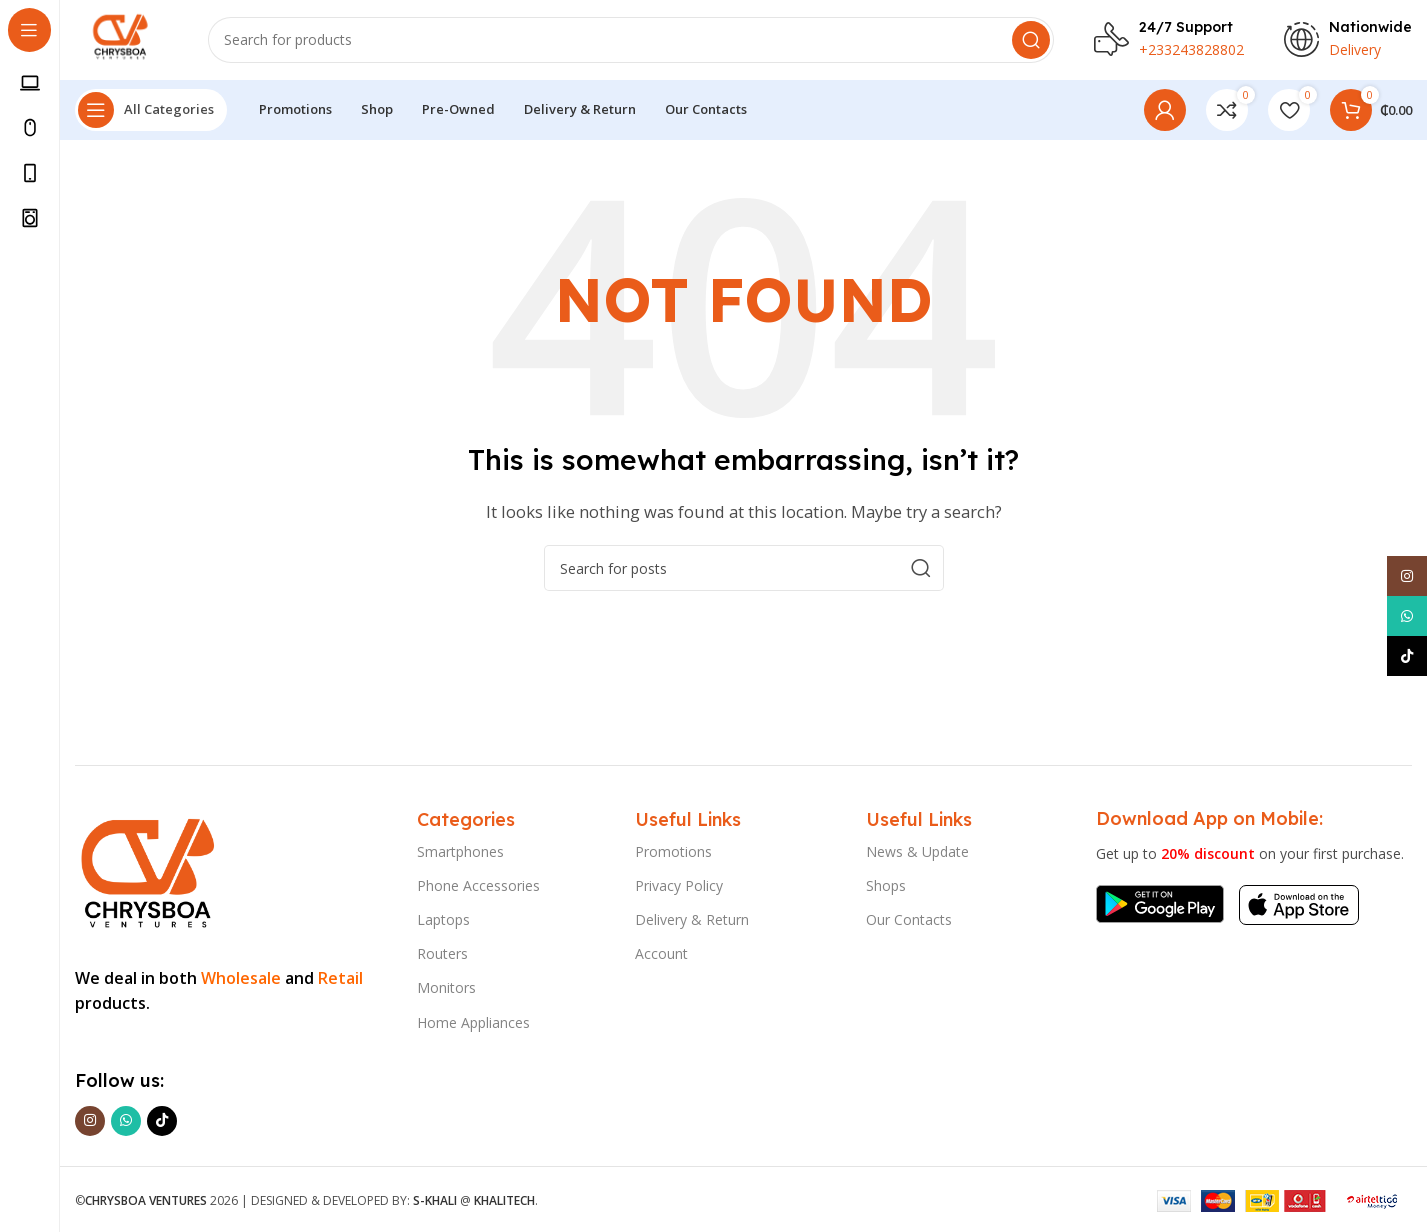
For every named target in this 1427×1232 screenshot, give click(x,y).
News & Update (917, 851)
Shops (886, 885)
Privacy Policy (679, 885)
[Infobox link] (1169, 40)
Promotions (673, 851)
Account (661, 953)
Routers (442, 953)
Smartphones (460, 851)
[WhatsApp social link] (126, 1121)
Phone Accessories (478, 885)
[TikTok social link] (162, 1121)
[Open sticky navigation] (151, 110)
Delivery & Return (692, 919)
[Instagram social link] (90, 1121)
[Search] (631, 40)
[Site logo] (121, 38)
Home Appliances (473, 1022)
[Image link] (146, 869)
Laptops (443, 919)
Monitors (446, 988)
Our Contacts (909, 919)
